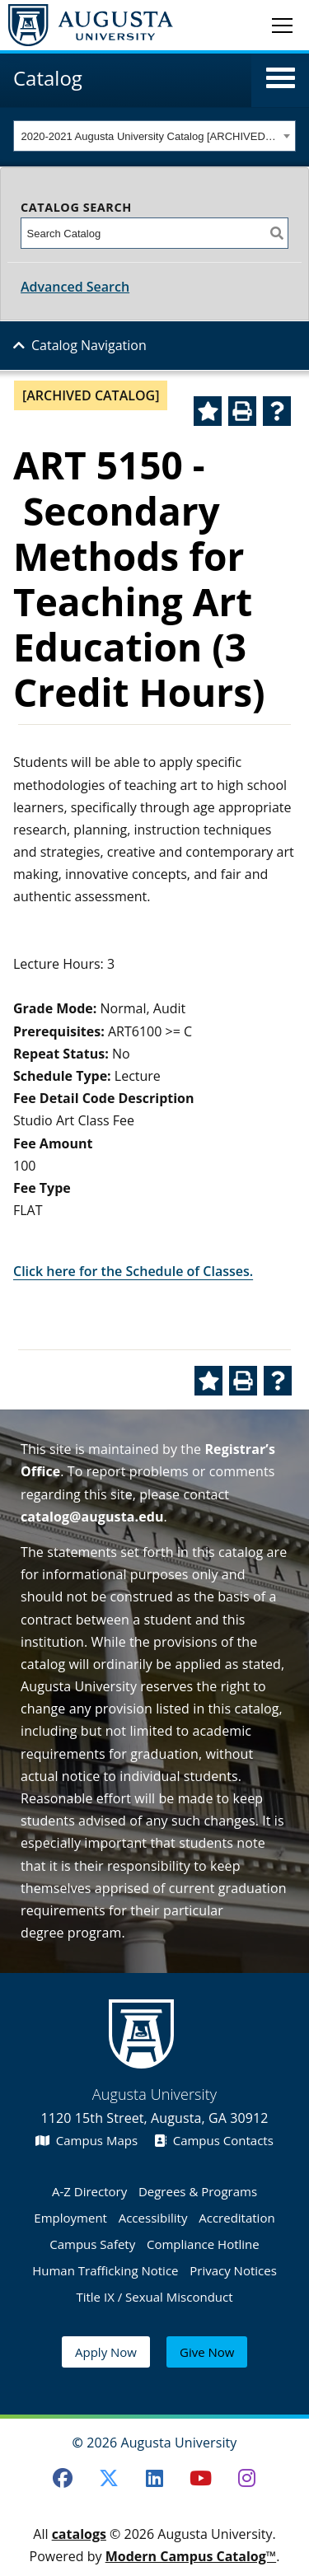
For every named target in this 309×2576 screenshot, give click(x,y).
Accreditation (236, 2217)
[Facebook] (62, 2478)
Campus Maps (86, 2140)
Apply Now (106, 2352)
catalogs (79, 2534)
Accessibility (153, 2217)
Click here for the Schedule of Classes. (133, 1271)
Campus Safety (92, 2244)
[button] (280, 78)
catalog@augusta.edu (92, 1517)
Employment (70, 2217)
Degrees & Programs (197, 2191)
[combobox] (154, 136)
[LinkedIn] (155, 2478)
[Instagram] (246, 2478)
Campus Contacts (214, 2140)
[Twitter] (108, 2478)
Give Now (207, 2352)
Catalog (47, 77)
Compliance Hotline (203, 2244)
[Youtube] (200, 2478)
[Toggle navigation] (282, 24)
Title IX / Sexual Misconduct (154, 2296)
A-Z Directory (89, 2191)
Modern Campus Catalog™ (191, 2556)
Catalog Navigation (89, 345)
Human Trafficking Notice (105, 2270)
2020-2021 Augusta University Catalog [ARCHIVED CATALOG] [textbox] (150, 136)
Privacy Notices (233, 2270)
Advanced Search (75, 287)
